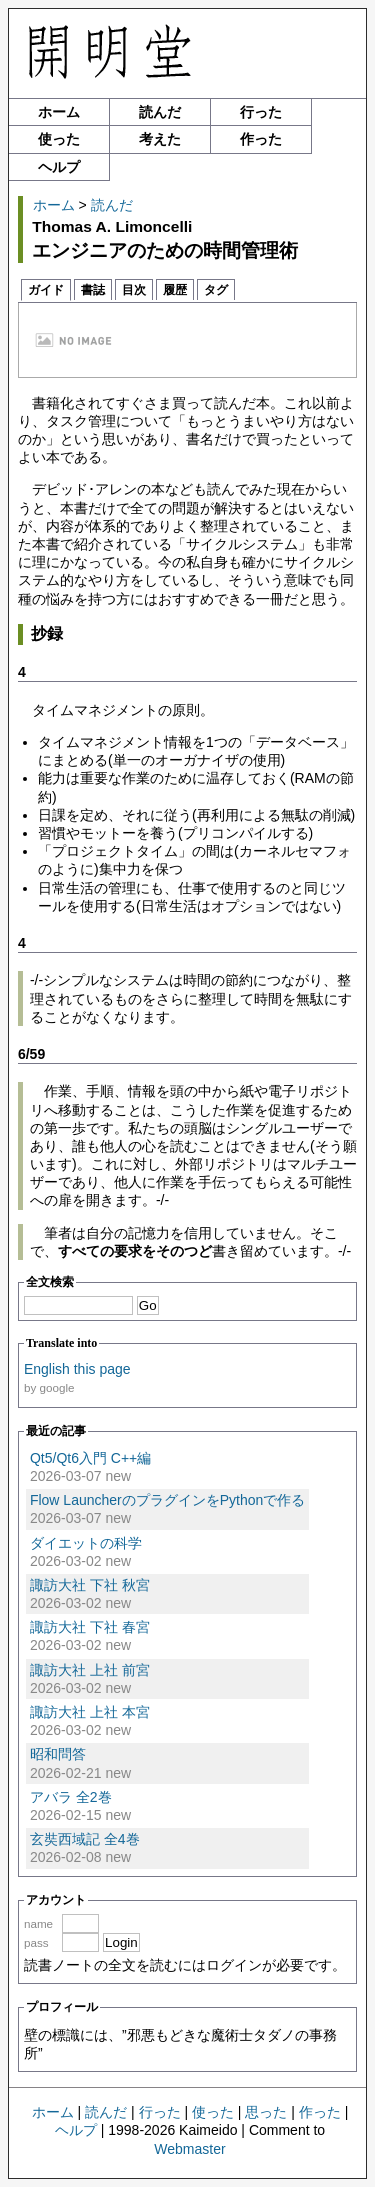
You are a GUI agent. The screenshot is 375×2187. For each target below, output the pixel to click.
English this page (77, 1369)
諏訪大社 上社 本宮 (90, 1712)
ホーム (59, 112)
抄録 (47, 633)
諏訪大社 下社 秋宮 (90, 1585)
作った (261, 139)
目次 (134, 290)
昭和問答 (58, 1754)
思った (266, 2112)
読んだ (160, 112)
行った (261, 112)
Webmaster (189, 2149)
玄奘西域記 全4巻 (85, 1839)
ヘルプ (59, 167)
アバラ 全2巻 (71, 1797)
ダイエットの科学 (86, 1543)
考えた (160, 139)
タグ (216, 290)
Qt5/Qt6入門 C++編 (90, 1458)
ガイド (46, 290)
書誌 (93, 290)
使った (59, 139)
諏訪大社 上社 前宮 (90, 1670)
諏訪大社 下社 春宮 (90, 1627)
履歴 (175, 290)
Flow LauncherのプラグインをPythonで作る (167, 1500)
